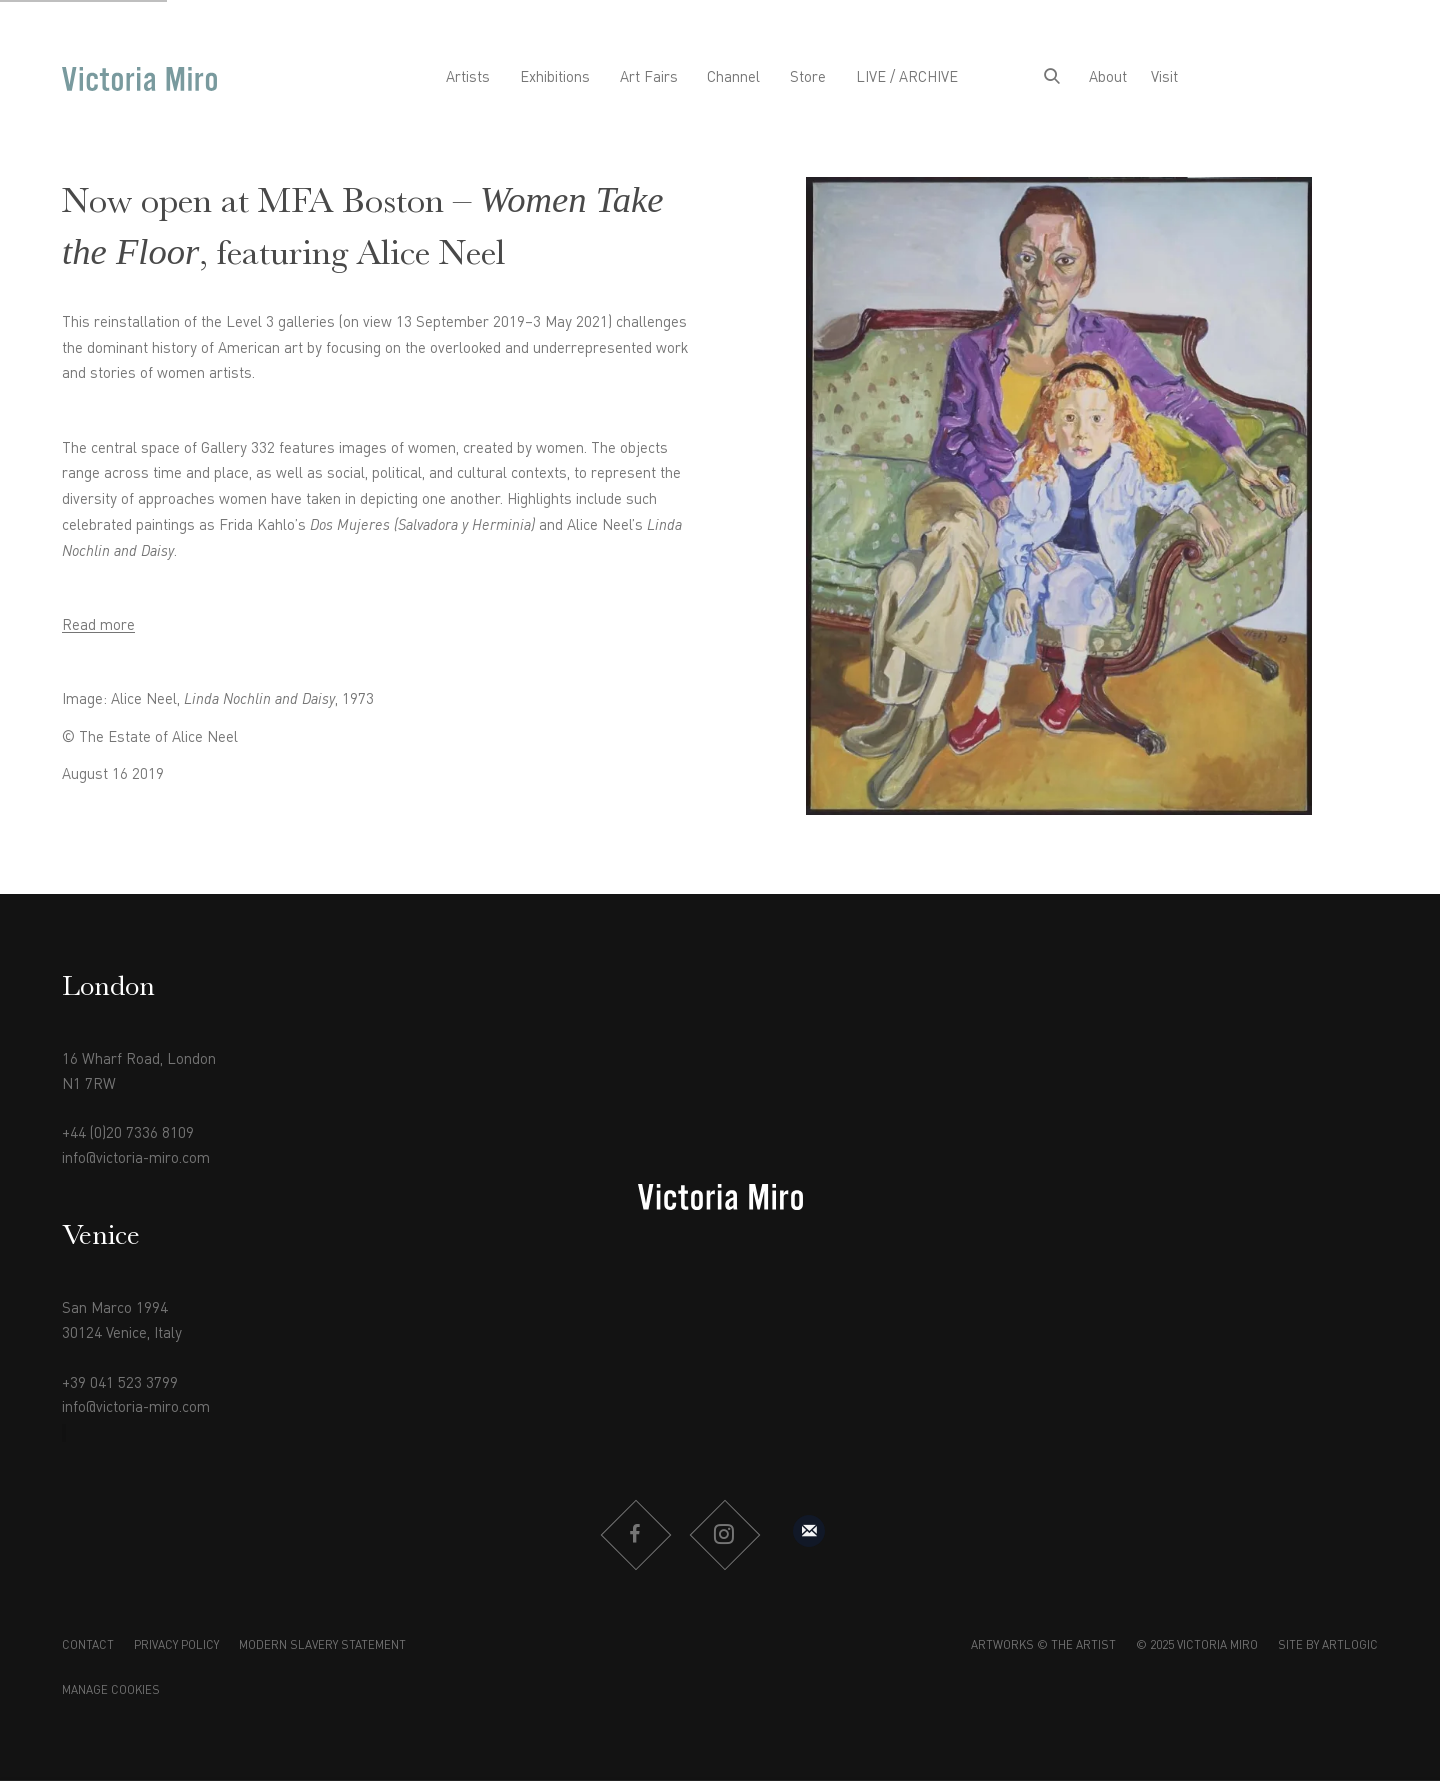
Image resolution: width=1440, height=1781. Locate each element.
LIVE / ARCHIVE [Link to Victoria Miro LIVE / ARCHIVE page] (907, 78)
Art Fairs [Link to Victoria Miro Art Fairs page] (649, 78)
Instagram (724, 1535)
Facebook (635, 1535)
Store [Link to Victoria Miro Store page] (808, 78)
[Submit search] (1052, 78)
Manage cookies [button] (111, 1691)
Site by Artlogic (1328, 1646)
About (1108, 78)
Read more (98, 626)
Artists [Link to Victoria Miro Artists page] (468, 78)
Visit (1164, 78)
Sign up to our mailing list (809, 1531)
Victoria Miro (139, 78)
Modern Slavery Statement (322, 1646)
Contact (88, 1646)
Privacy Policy (176, 1646)
